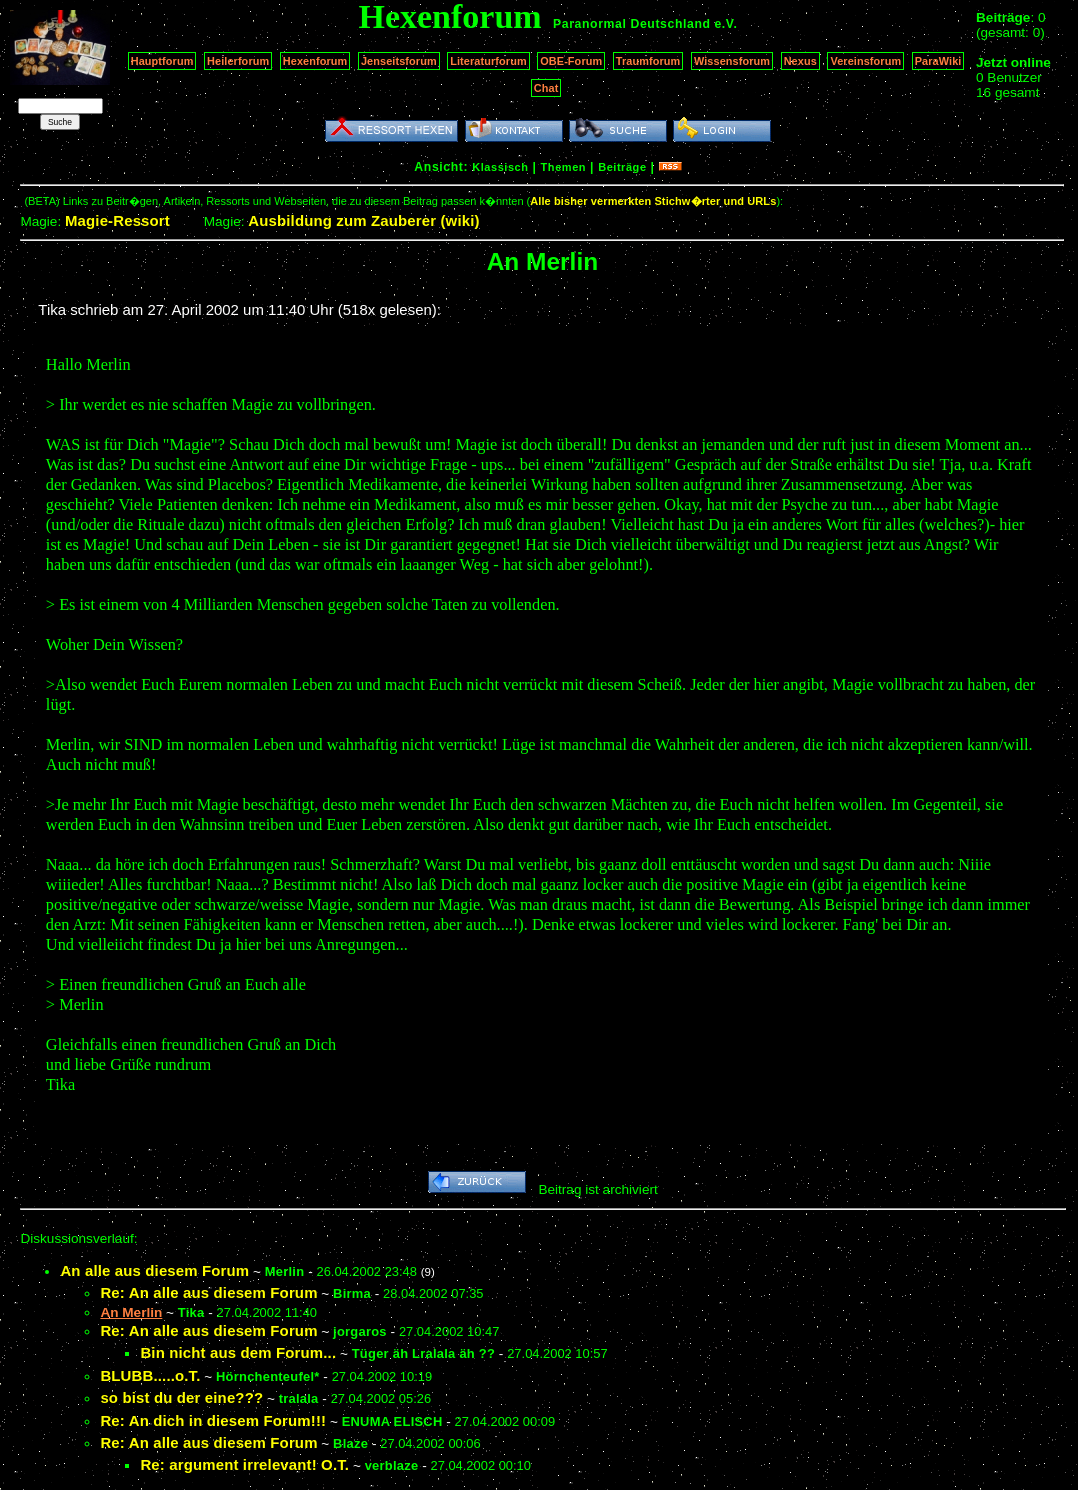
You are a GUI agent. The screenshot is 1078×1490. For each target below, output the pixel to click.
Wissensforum (732, 61)
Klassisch (500, 167)
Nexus (800, 61)
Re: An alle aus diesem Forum (208, 1292)
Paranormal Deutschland (632, 24)
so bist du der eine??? (181, 1397)
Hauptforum (162, 61)
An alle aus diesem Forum (154, 1270)
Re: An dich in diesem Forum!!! (213, 1420)
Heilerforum (238, 61)
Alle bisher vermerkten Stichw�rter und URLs (653, 201)
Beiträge (622, 167)
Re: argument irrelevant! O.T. (244, 1464)
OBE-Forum (571, 61)
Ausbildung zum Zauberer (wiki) (363, 220)
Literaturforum (488, 61)
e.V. (725, 24)
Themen (563, 167)
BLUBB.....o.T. (150, 1375)
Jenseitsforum (399, 61)
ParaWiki (938, 61)
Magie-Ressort (117, 220)
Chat (546, 88)
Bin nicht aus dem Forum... (238, 1352)
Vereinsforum (865, 61)
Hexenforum (315, 61)
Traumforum (648, 61)
